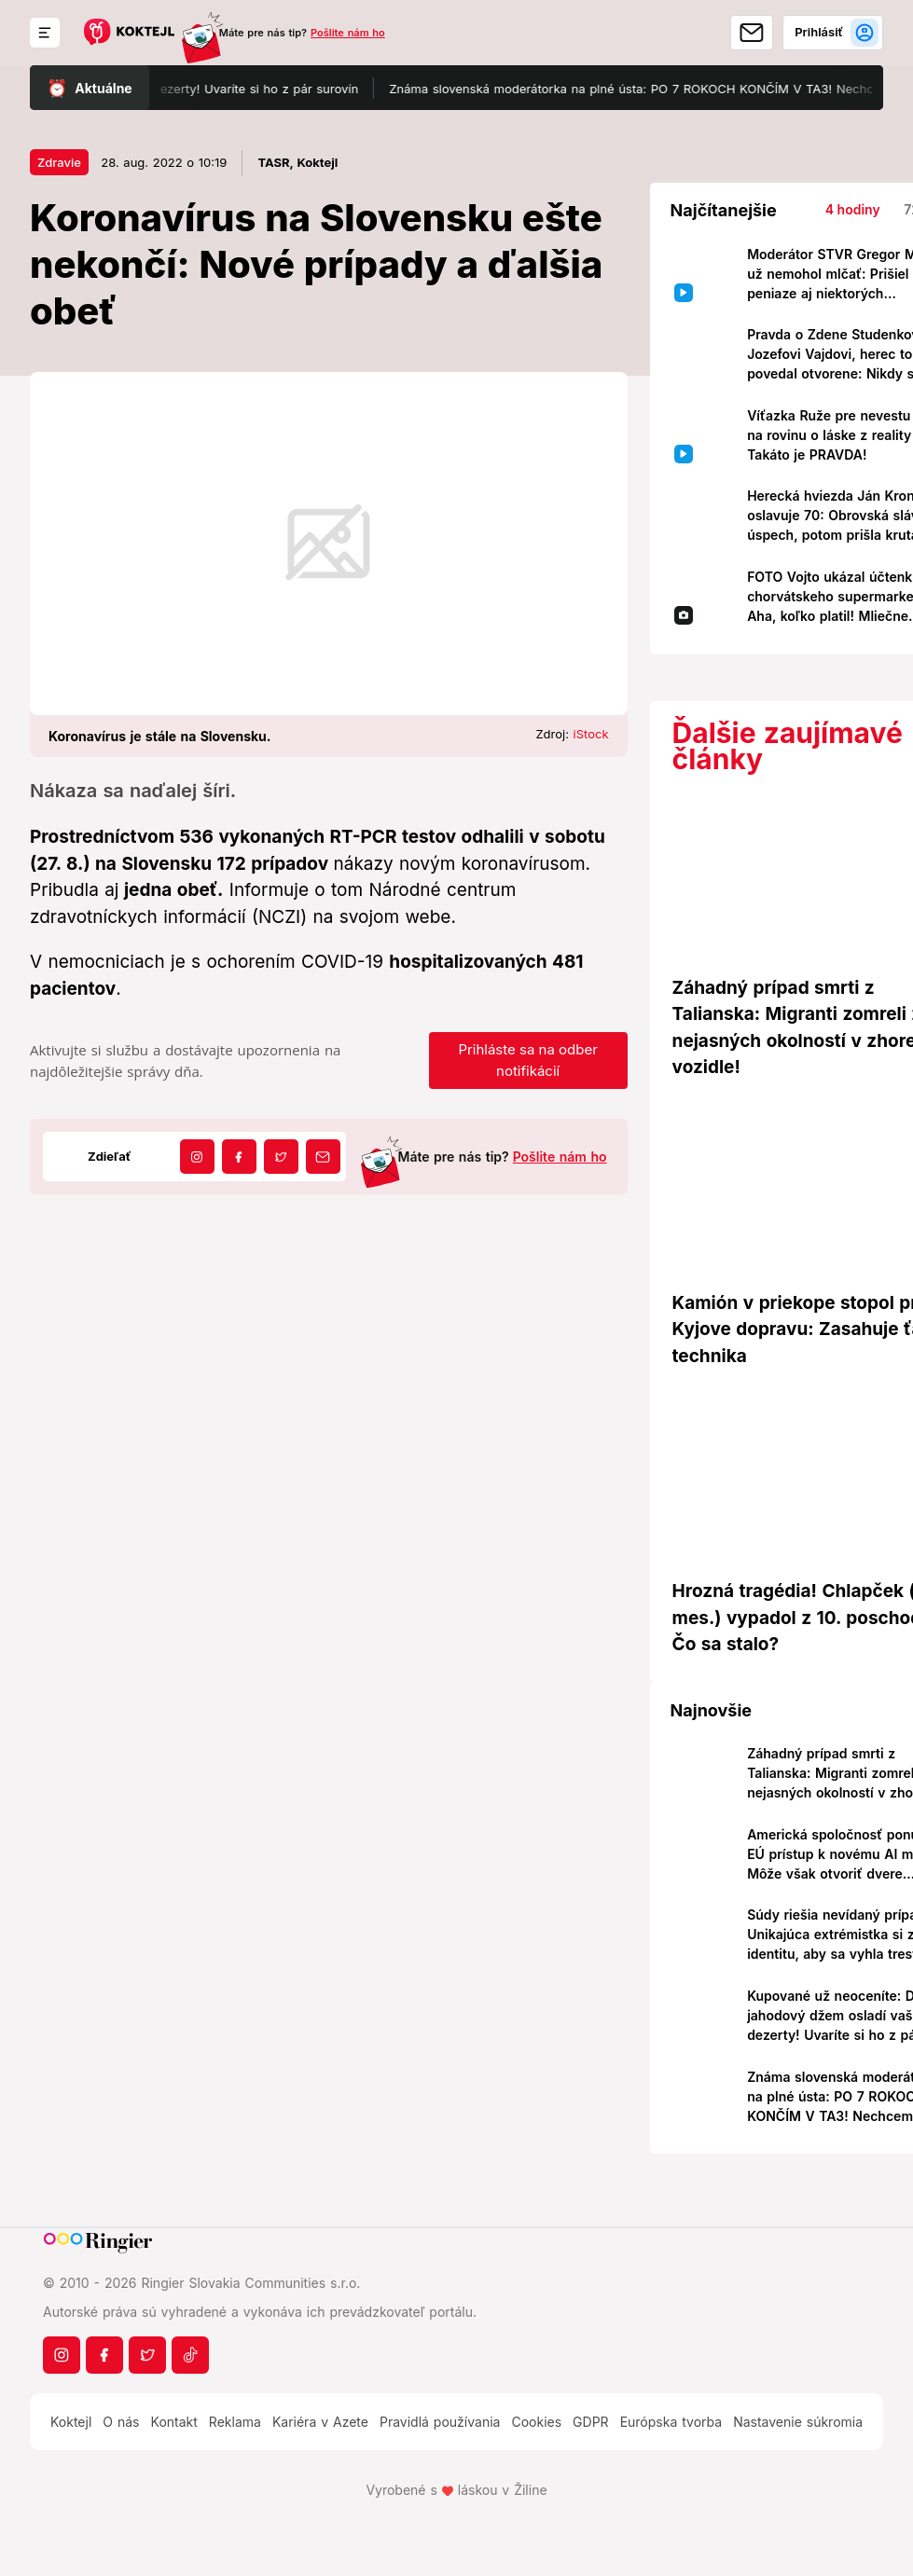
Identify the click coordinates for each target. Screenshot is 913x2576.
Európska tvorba (671, 2422)
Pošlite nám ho (348, 32)
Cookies (536, 2422)
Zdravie (59, 162)
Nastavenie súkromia (798, 2422)
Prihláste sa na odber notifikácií (527, 1060)
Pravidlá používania (440, 2422)
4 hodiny (852, 209)
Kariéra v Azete (320, 2422)
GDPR (591, 2422)
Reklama (235, 2422)
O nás (121, 2422)
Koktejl (70, 2422)
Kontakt (174, 2422)
